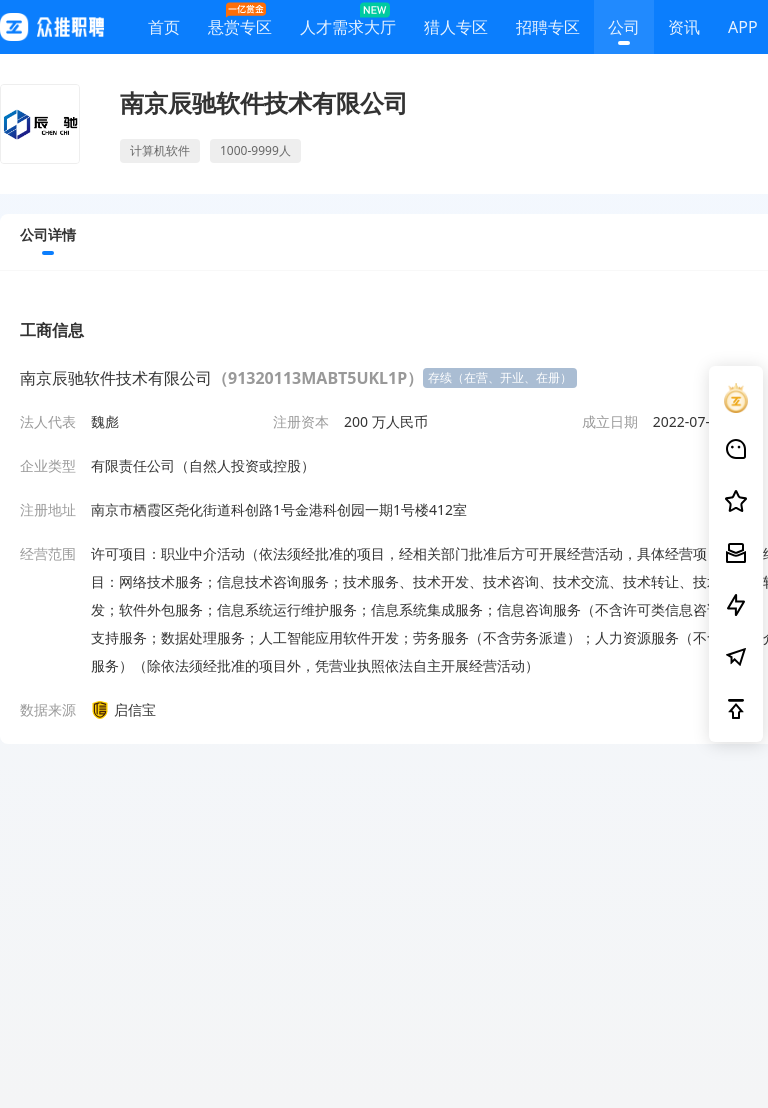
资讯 (684, 30)
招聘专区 (548, 30)
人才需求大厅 (348, 22)
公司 (624, 30)
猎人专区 (456, 30)
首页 (164, 30)
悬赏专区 (240, 22)
